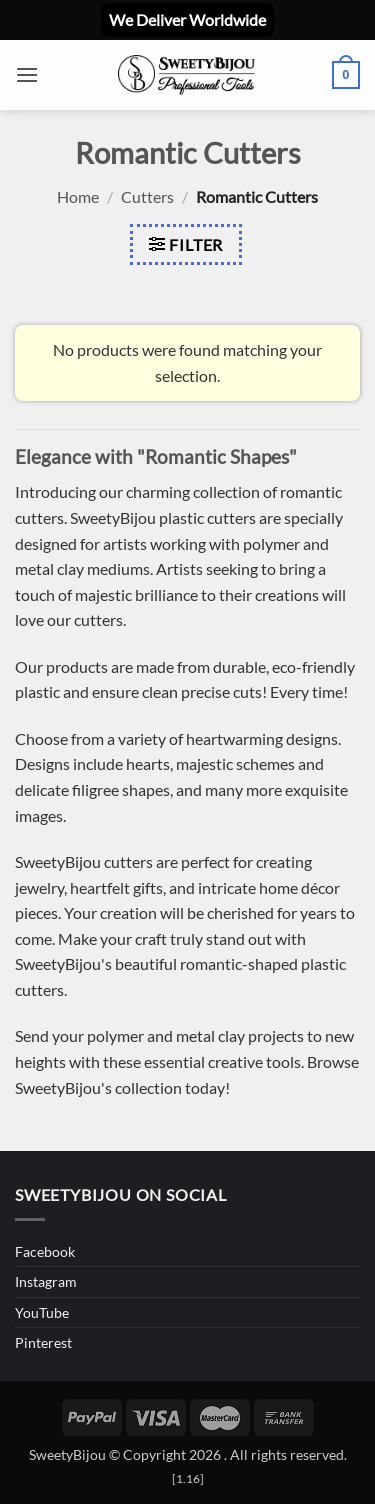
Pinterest (43, 1342)
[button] (27, 74)
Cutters (147, 196)
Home (78, 196)
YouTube (42, 1312)
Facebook (45, 1251)
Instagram (46, 1281)
